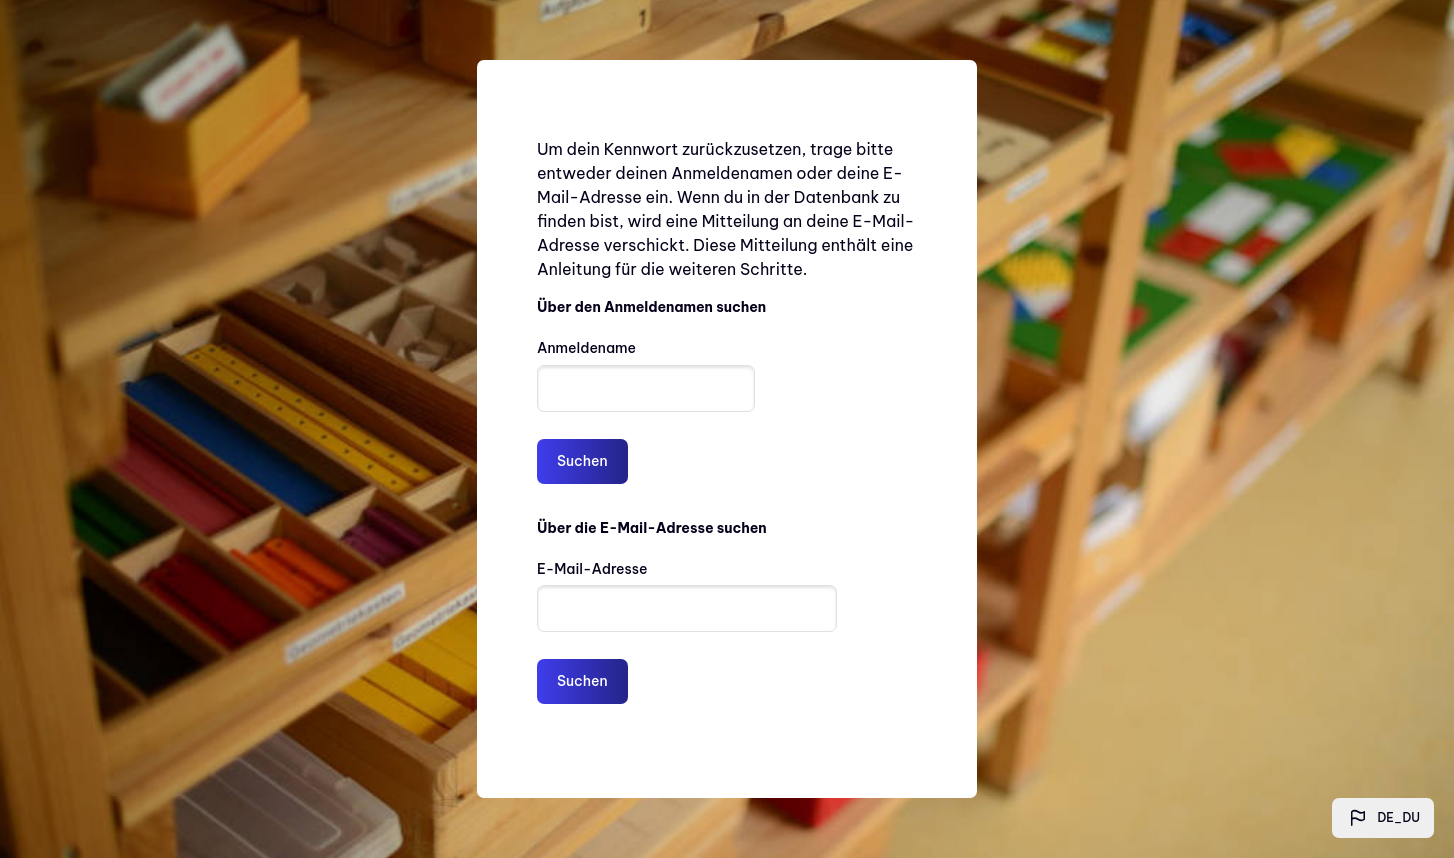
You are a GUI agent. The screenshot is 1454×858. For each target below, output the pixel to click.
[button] (1383, 818)
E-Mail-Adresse (592, 569)
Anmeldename (586, 348)
